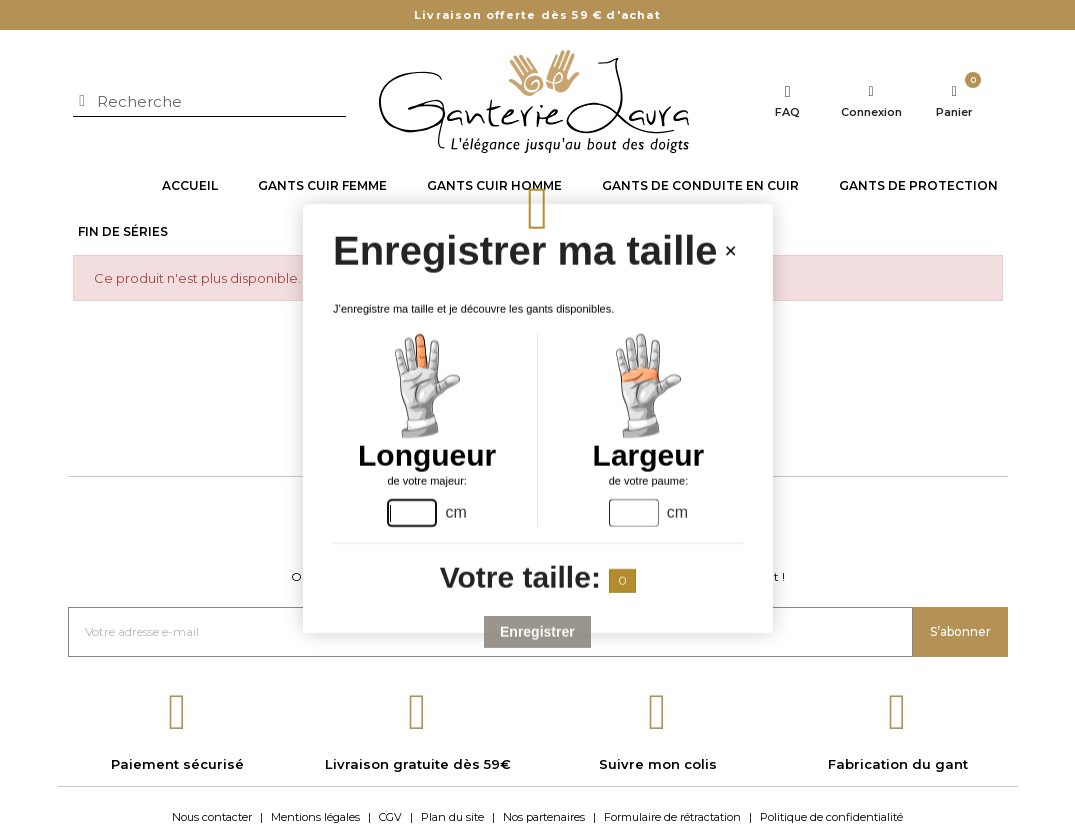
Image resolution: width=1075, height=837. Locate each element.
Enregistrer (537, 632)
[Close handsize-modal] (729, 252)
